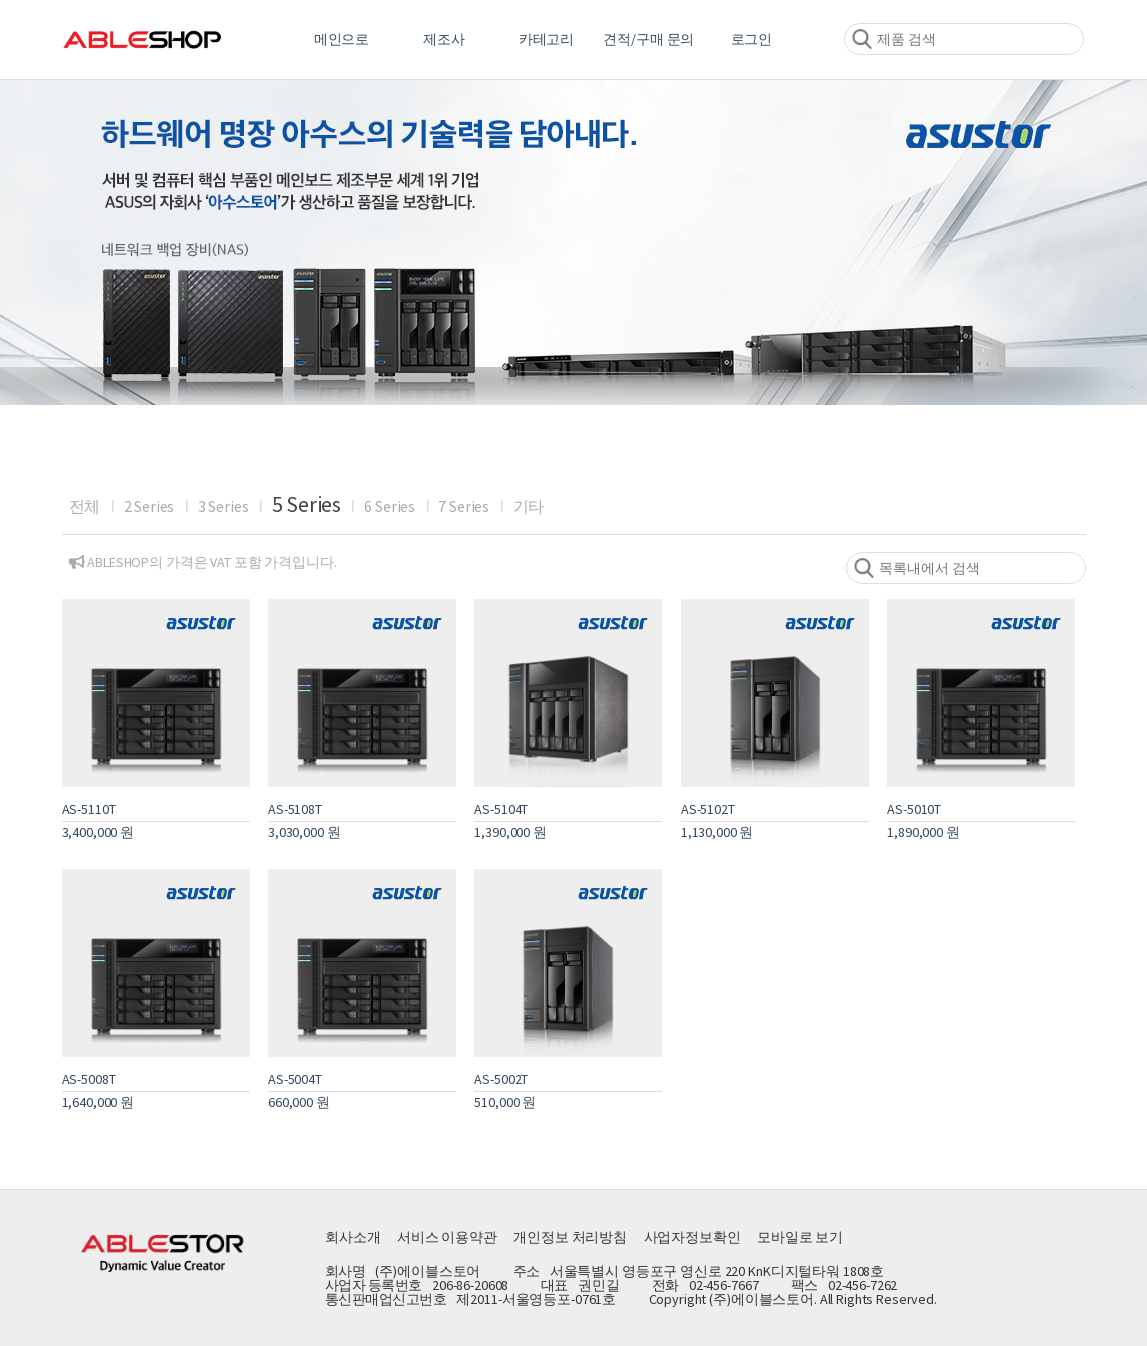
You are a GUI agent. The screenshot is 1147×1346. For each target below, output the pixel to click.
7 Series (463, 506)
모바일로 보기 (800, 1237)
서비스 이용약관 (447, 1237)
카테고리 (546, 39)
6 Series (389, 506)
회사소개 (352, 1237)
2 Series (149, 506)
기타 (529, 506)
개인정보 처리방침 (570, 1237)
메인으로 (341, 39)
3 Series (223, 506)
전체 (85, 506)
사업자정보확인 (692, 1237)
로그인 (752, 39)
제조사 (444, 39)
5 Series (306, 504)
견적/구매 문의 (648, 39)
